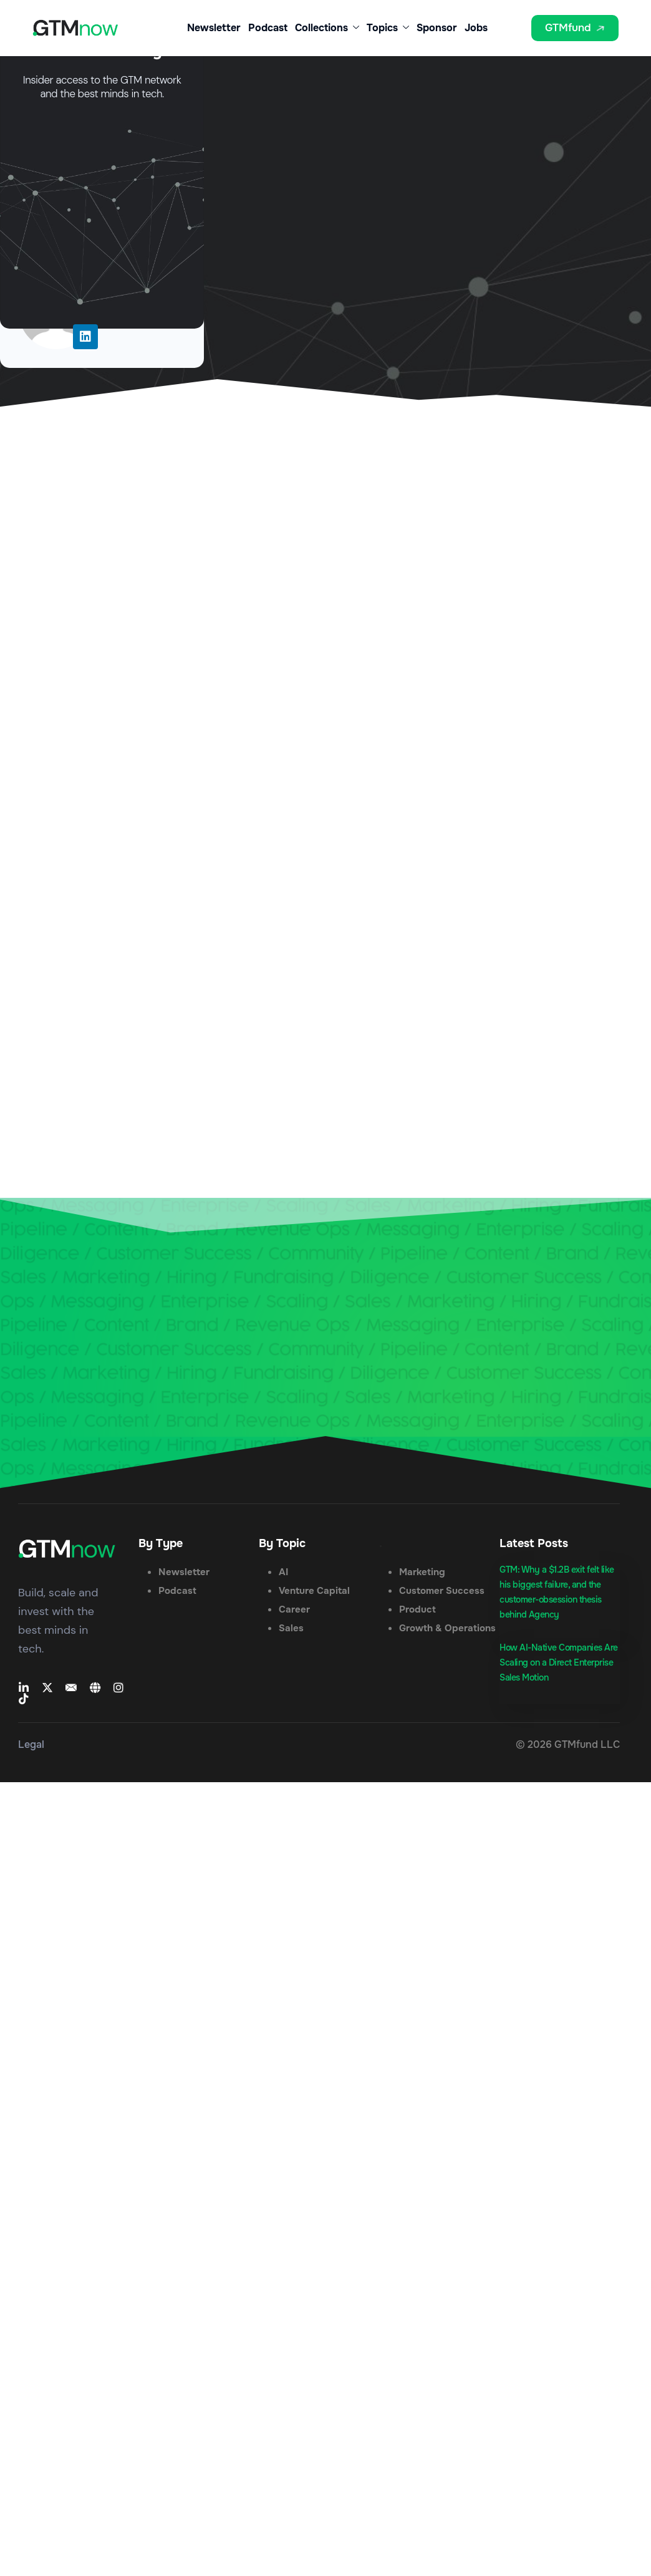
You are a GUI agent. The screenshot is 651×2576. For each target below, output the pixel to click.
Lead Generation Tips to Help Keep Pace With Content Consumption (339, 372)
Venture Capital (314, 1591)
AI (283, 1572)
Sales (291, 1628)
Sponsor (437, 27)
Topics (388, 28)
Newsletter (214, 27)
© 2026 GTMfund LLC (568, 1744)
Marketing (422, 1572)
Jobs (476, 27)
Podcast (267, 27)
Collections (327, 28)
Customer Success (442, 1591)
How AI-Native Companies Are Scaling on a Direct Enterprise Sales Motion (558, 1662)
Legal (31, 1744)
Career (294, 1609)
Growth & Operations (447, 1628)
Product (417, 1609)
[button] (514, 33)
